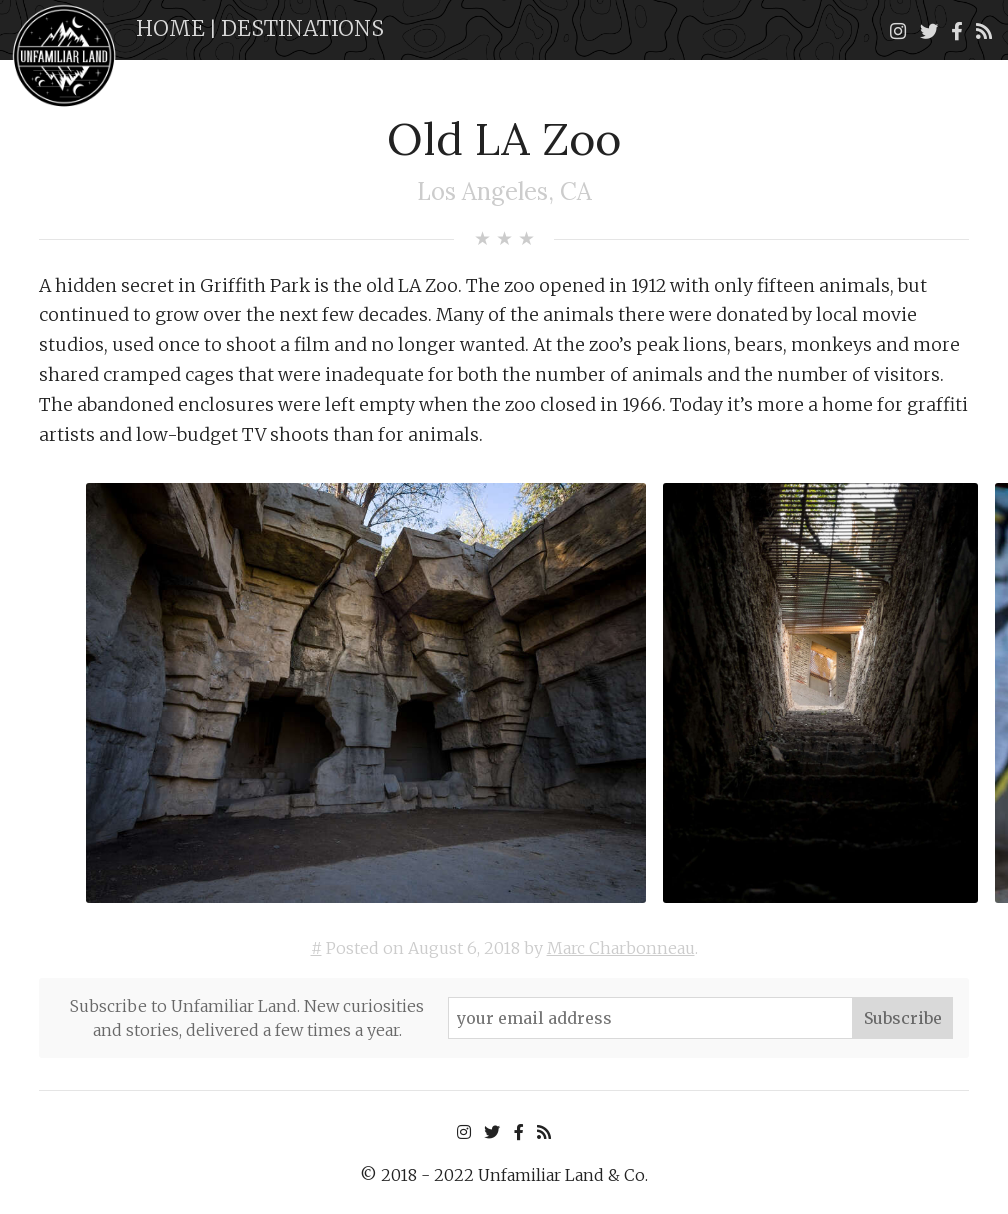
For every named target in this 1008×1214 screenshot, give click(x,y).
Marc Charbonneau (621, 948)
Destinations (302, 28)
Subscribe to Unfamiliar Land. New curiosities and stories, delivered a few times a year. (247, 1018)
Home (170, 28)
